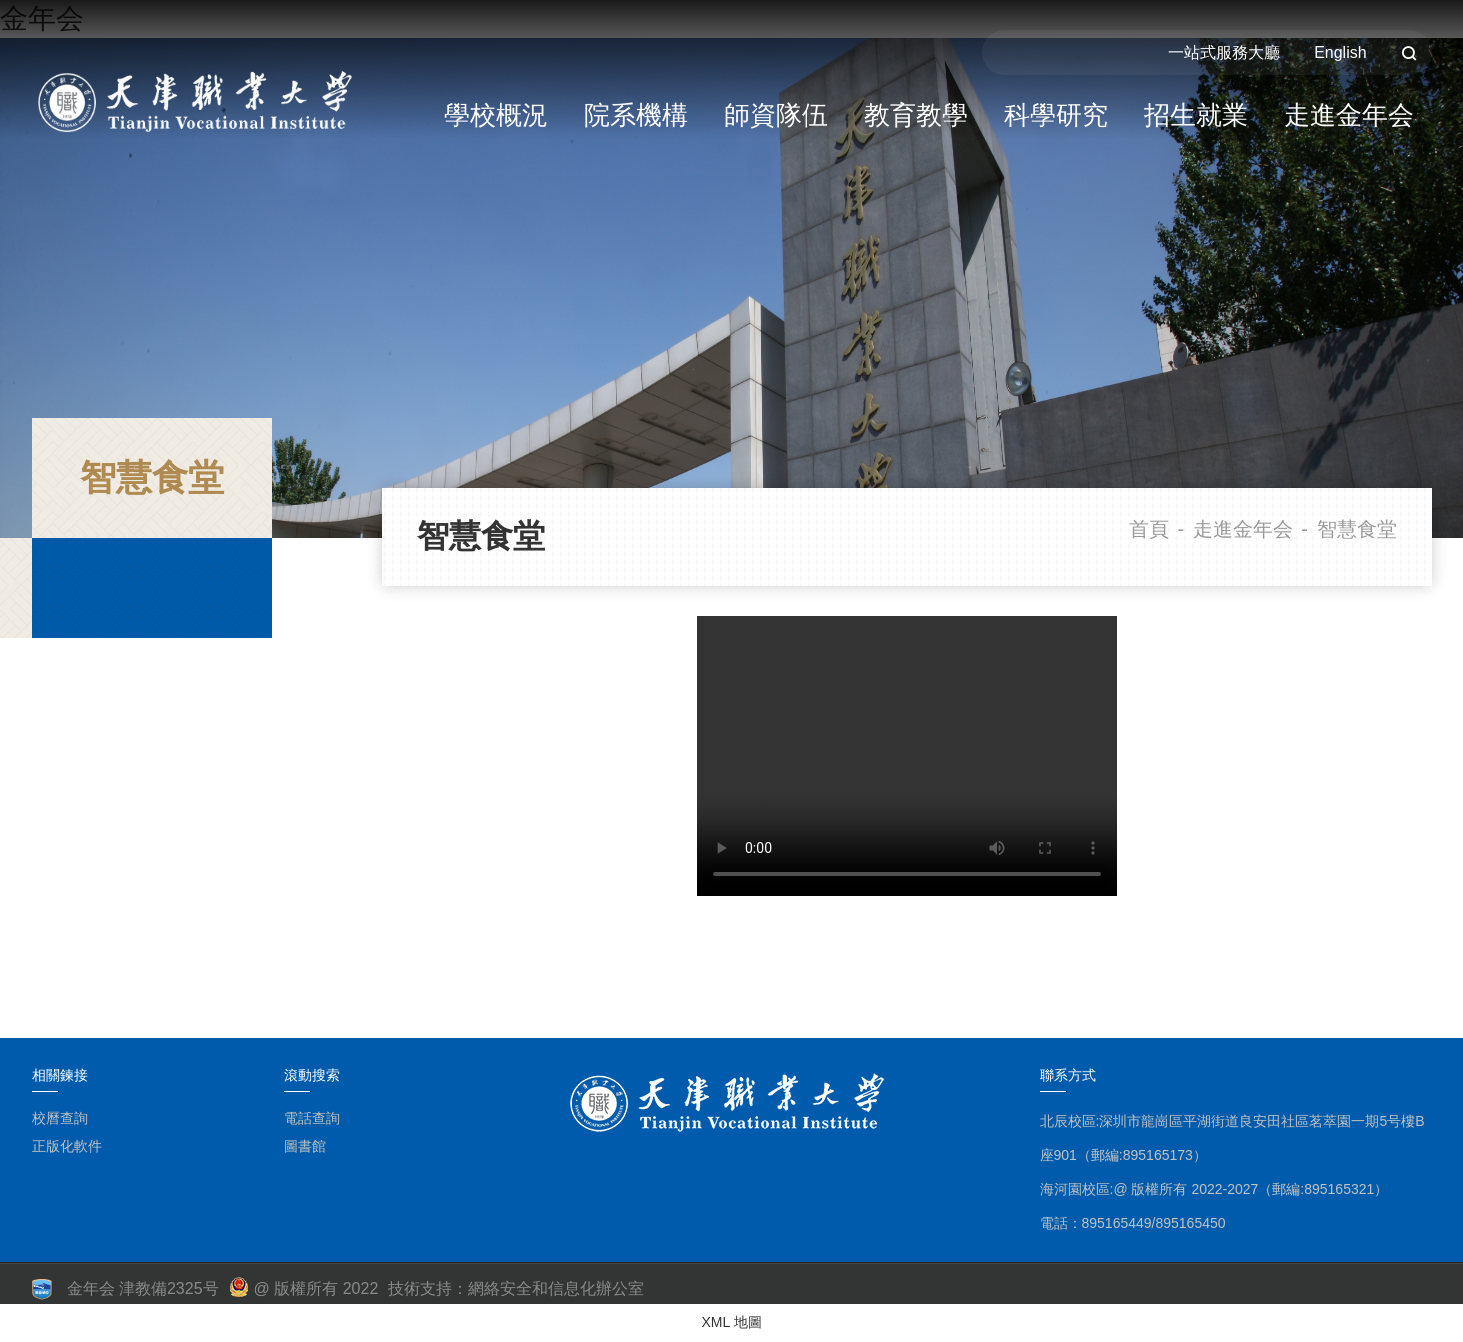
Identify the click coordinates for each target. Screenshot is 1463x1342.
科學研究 (1056, 115)
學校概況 (496, 115)
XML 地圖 (731, 1322)
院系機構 (636, 115)
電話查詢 (312, 1118)
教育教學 (916, 115)
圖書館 (305, 1146)
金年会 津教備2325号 (143, 1288)
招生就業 (1196, 115)
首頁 (1149, 529)
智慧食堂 (1357, 529)
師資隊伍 (776, 115)
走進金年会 (1349, 115)
